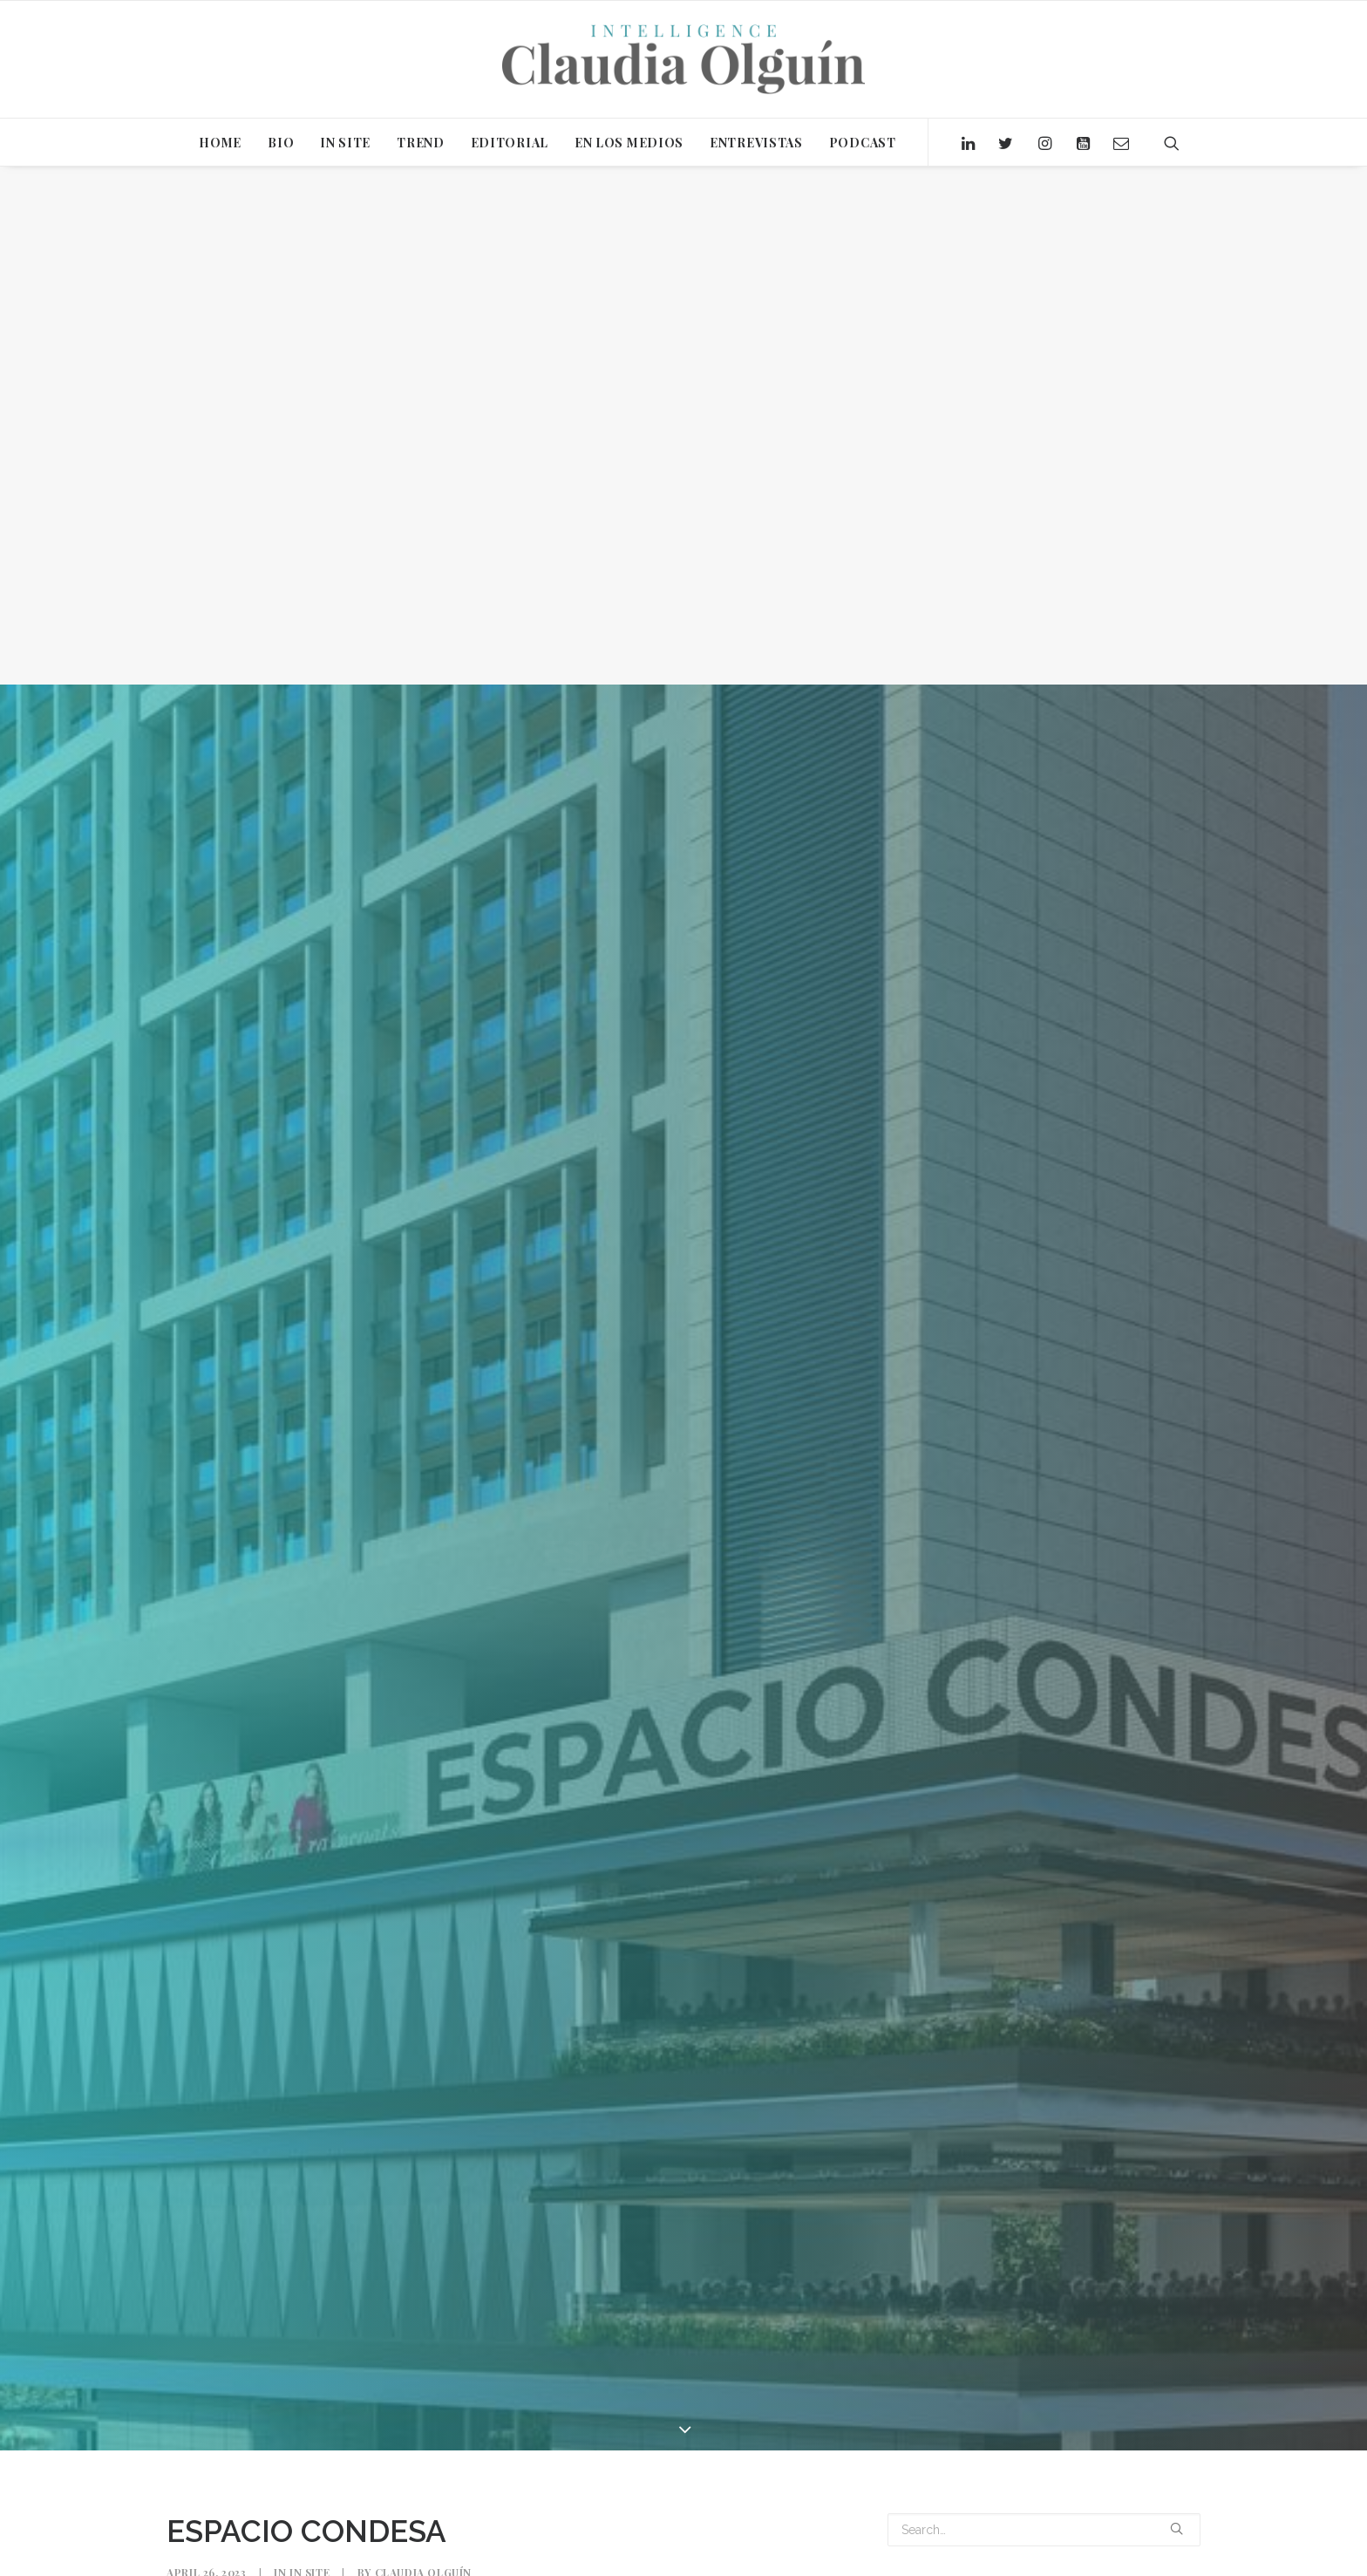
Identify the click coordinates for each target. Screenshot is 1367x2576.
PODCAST (862, 142)
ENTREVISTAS (756, 142)
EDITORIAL (509, 142)
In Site (309, 2054)
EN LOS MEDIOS (629, 142)
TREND (421, 142)
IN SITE (345, 142)
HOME (220, 142)
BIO (281, 142)
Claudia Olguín (423, 2054)
